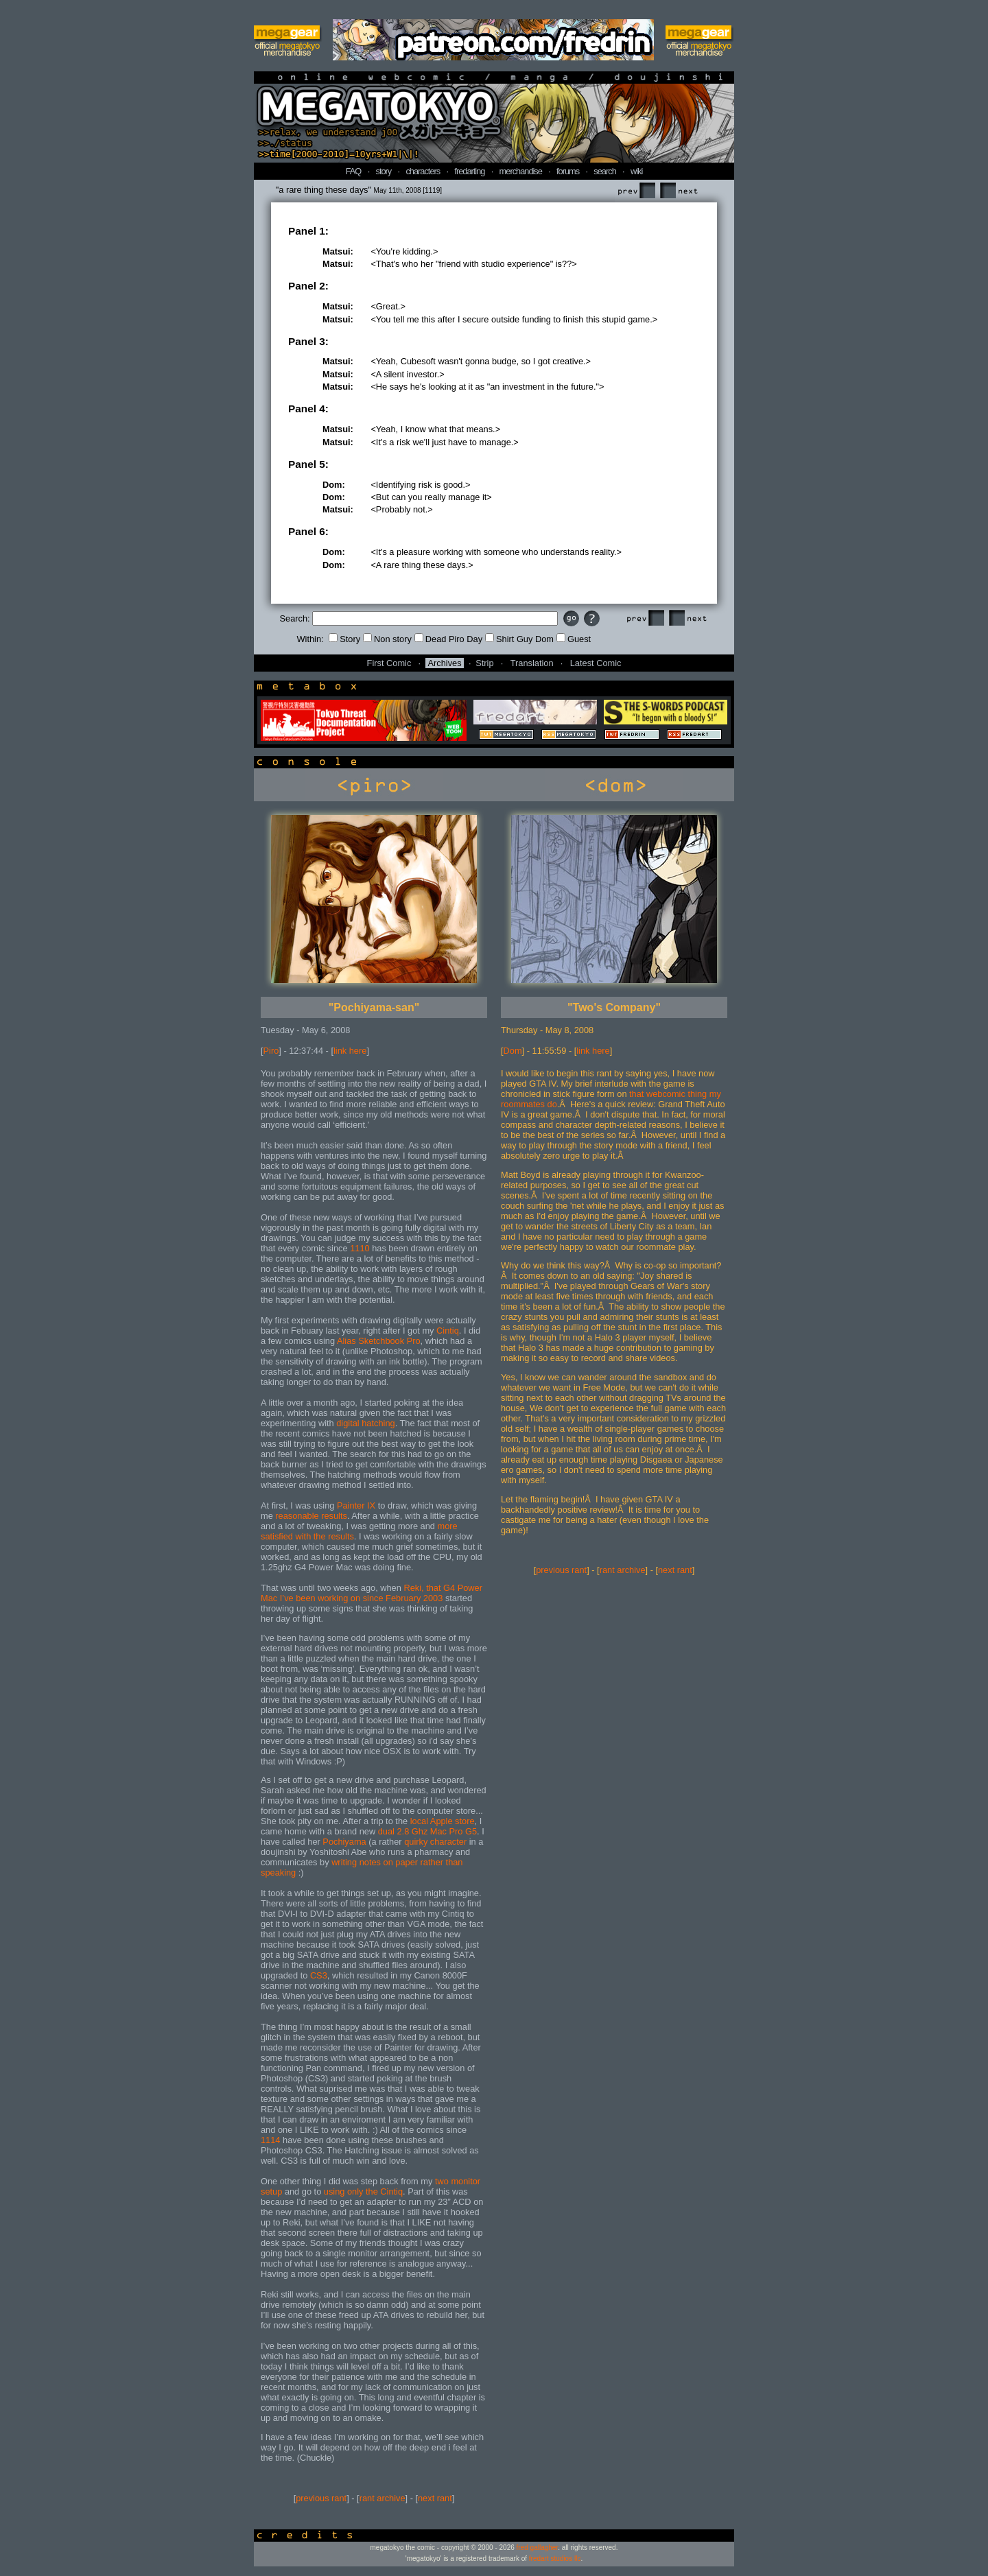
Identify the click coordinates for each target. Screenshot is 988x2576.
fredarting (469, 171)
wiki (636, 171)
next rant (435, 2498)
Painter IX (356, 1505)
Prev (636, 191)
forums (567, 171)
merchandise (520, 171)
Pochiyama (344, 1841)
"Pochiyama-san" (374, 1007)
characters (422, 171)
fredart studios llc (555, 2558)
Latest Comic (596, 663)
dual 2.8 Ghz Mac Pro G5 (427, 1831)
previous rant (321, 2498)
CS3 (318, 1975)
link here (349, 1050)
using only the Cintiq (363, 2191)
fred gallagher (537, 2547)
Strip (484, 663)
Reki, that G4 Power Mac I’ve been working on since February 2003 (371, 1593)
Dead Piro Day (448, 639)
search (604, 171)
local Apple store (442, 1821)
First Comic (389, 663)
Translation (532, 663)
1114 (270, 2140)
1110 (359, 1248)
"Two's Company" (614, 1007)
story (384, 171)
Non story (387, 639)
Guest (573, 639)
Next (678, 191)
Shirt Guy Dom (519, 639)
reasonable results (311, 1516)
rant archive (382, 2498)
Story (344, 639)
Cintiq (447, 1330)
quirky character (435, 1841)
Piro (271, 1050)
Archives (444, 663)
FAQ (354, 171)
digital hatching (365, 1423)
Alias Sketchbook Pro (379, 1341)
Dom (513, 1050)
